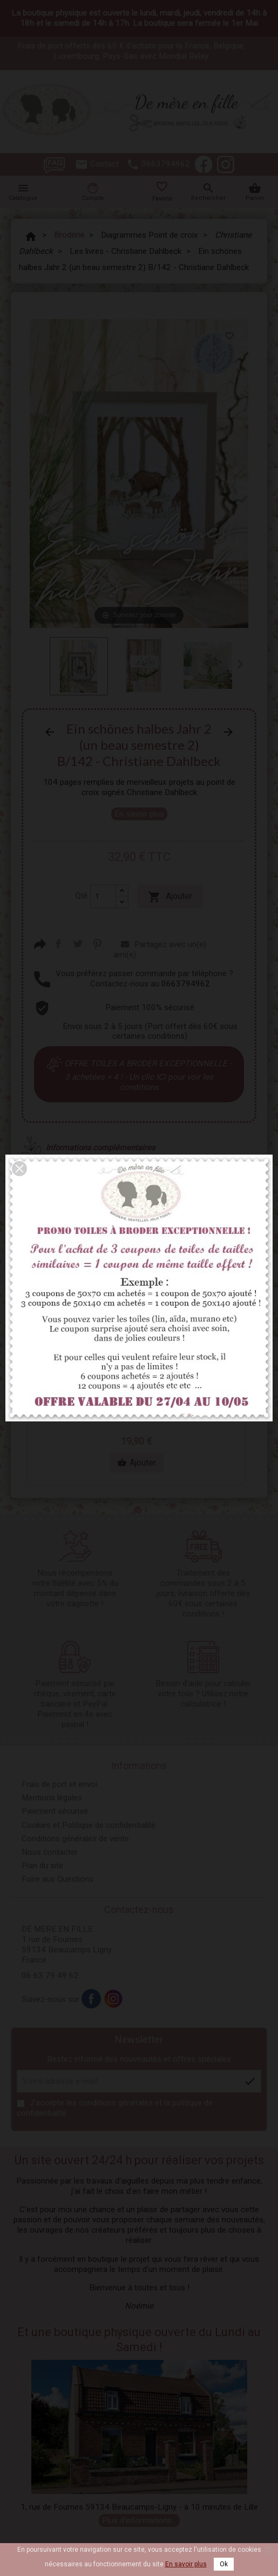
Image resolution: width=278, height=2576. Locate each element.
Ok (224, 2564)
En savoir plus (186, 2564)
